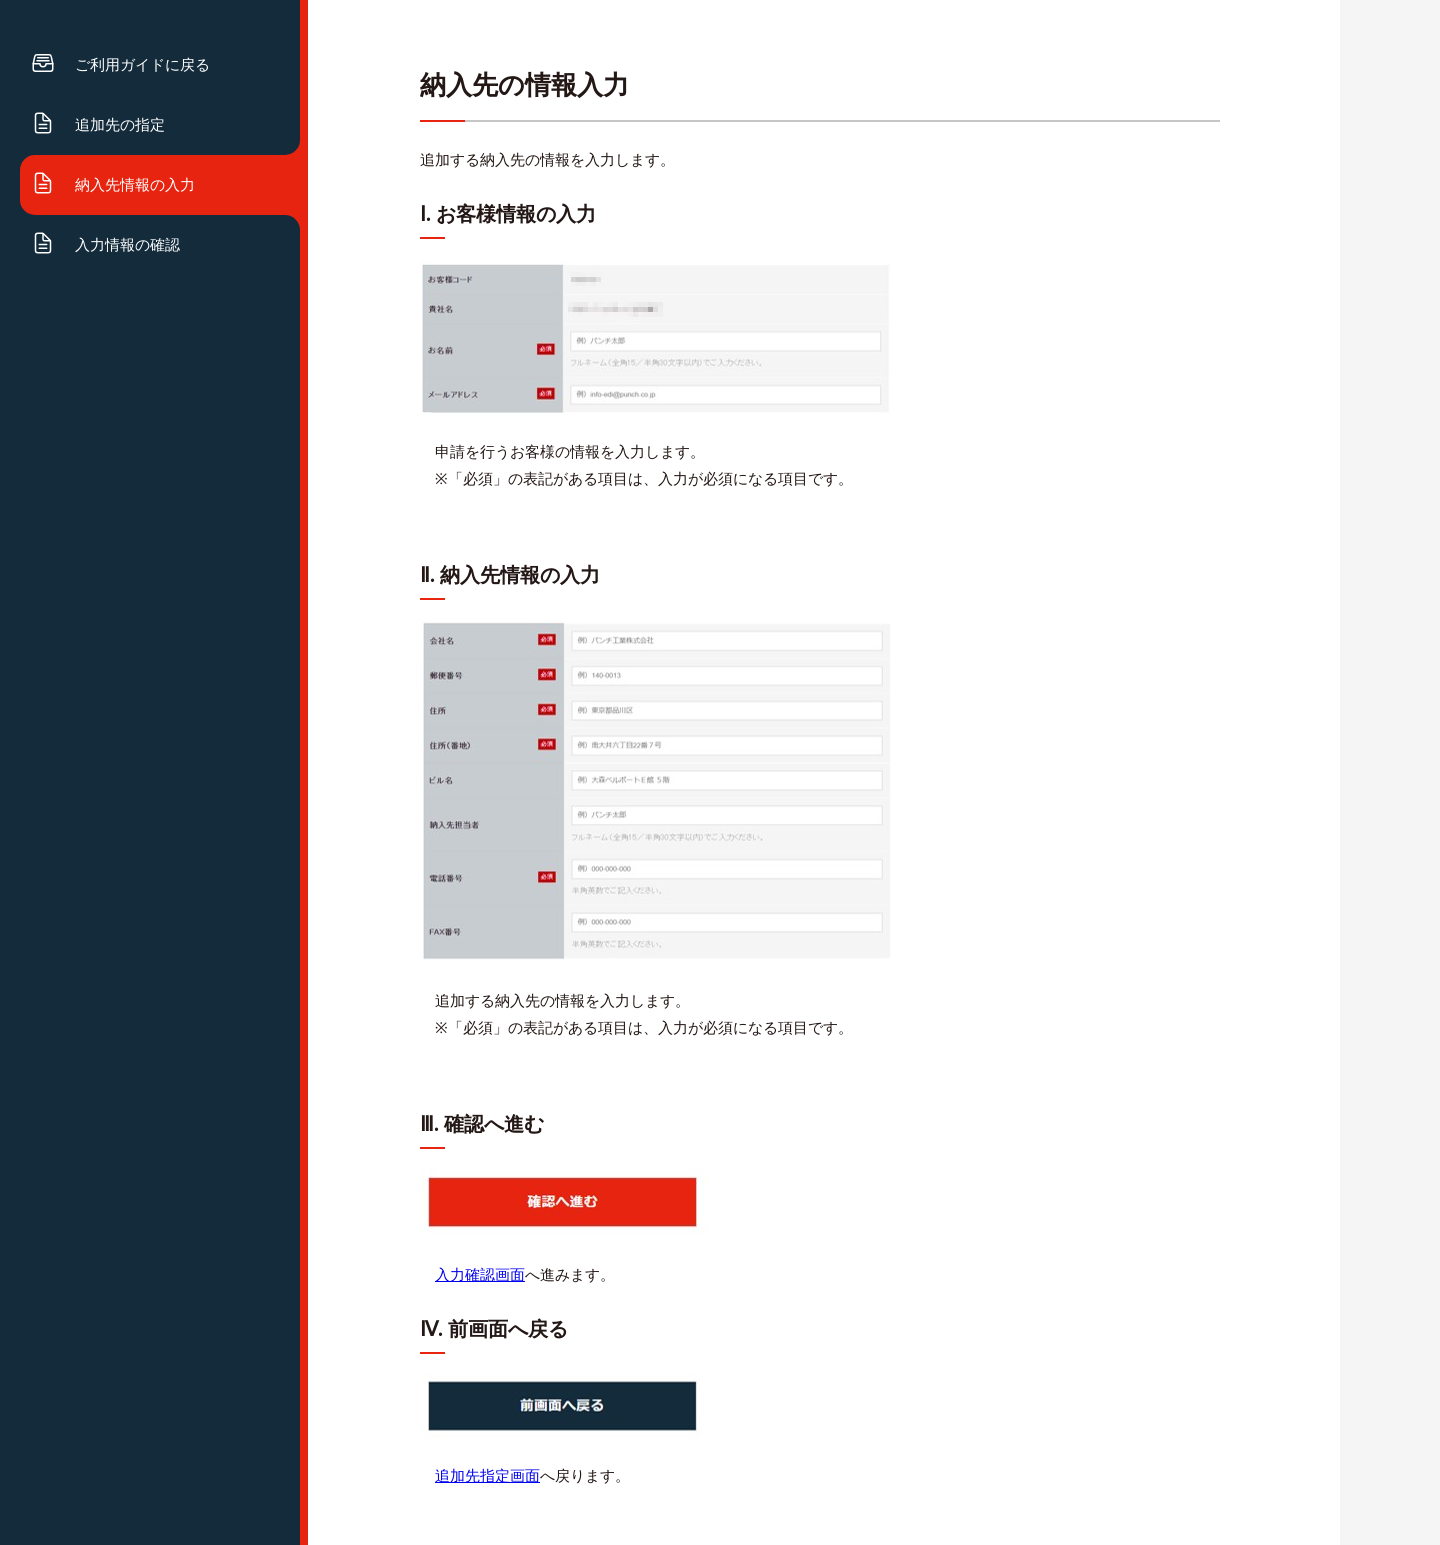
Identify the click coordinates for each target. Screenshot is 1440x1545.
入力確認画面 (480, 1275)
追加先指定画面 (487, 1476)
